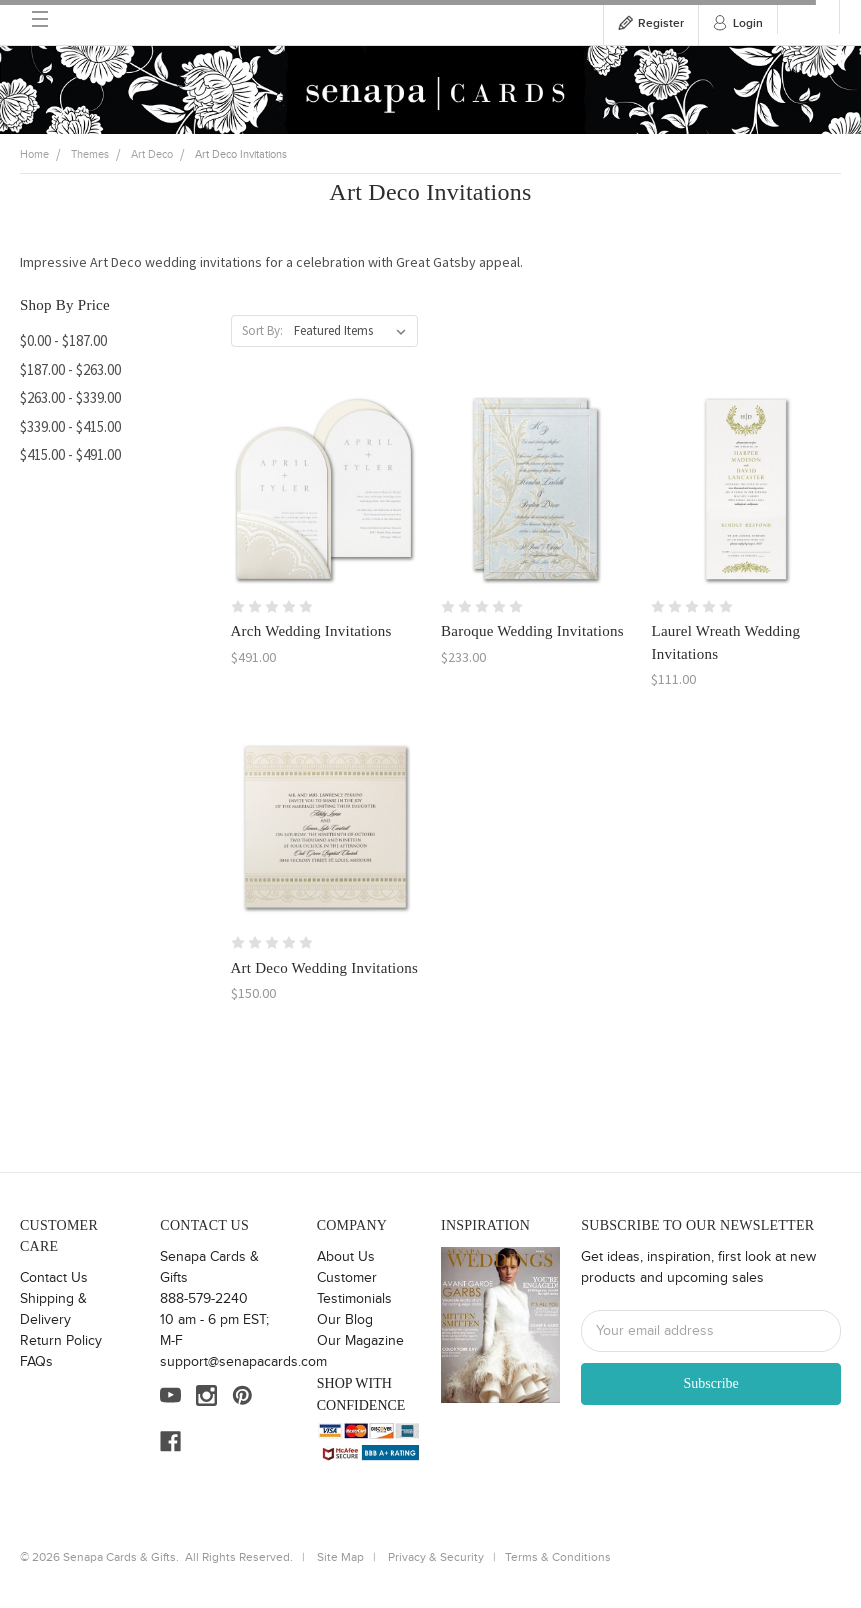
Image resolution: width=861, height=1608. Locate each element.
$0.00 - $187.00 (63, 340)
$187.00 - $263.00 (70, 369)
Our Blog (345, 1320)
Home (34, 154)
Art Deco (152, 154)
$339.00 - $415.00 (70, 426)
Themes (90, 154)
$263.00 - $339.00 (70, 397)
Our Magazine (360, 1341)
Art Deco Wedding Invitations (325, 968)
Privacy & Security (436, 1557)
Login (748, 23)
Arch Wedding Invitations (311, 631)
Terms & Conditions (558, 1557)
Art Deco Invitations (241, 154)
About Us (346, 1257)
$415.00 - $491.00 (70, 454)
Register (661, 23)
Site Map (340, 1557)
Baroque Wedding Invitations (532, 631)
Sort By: (262, 330)
